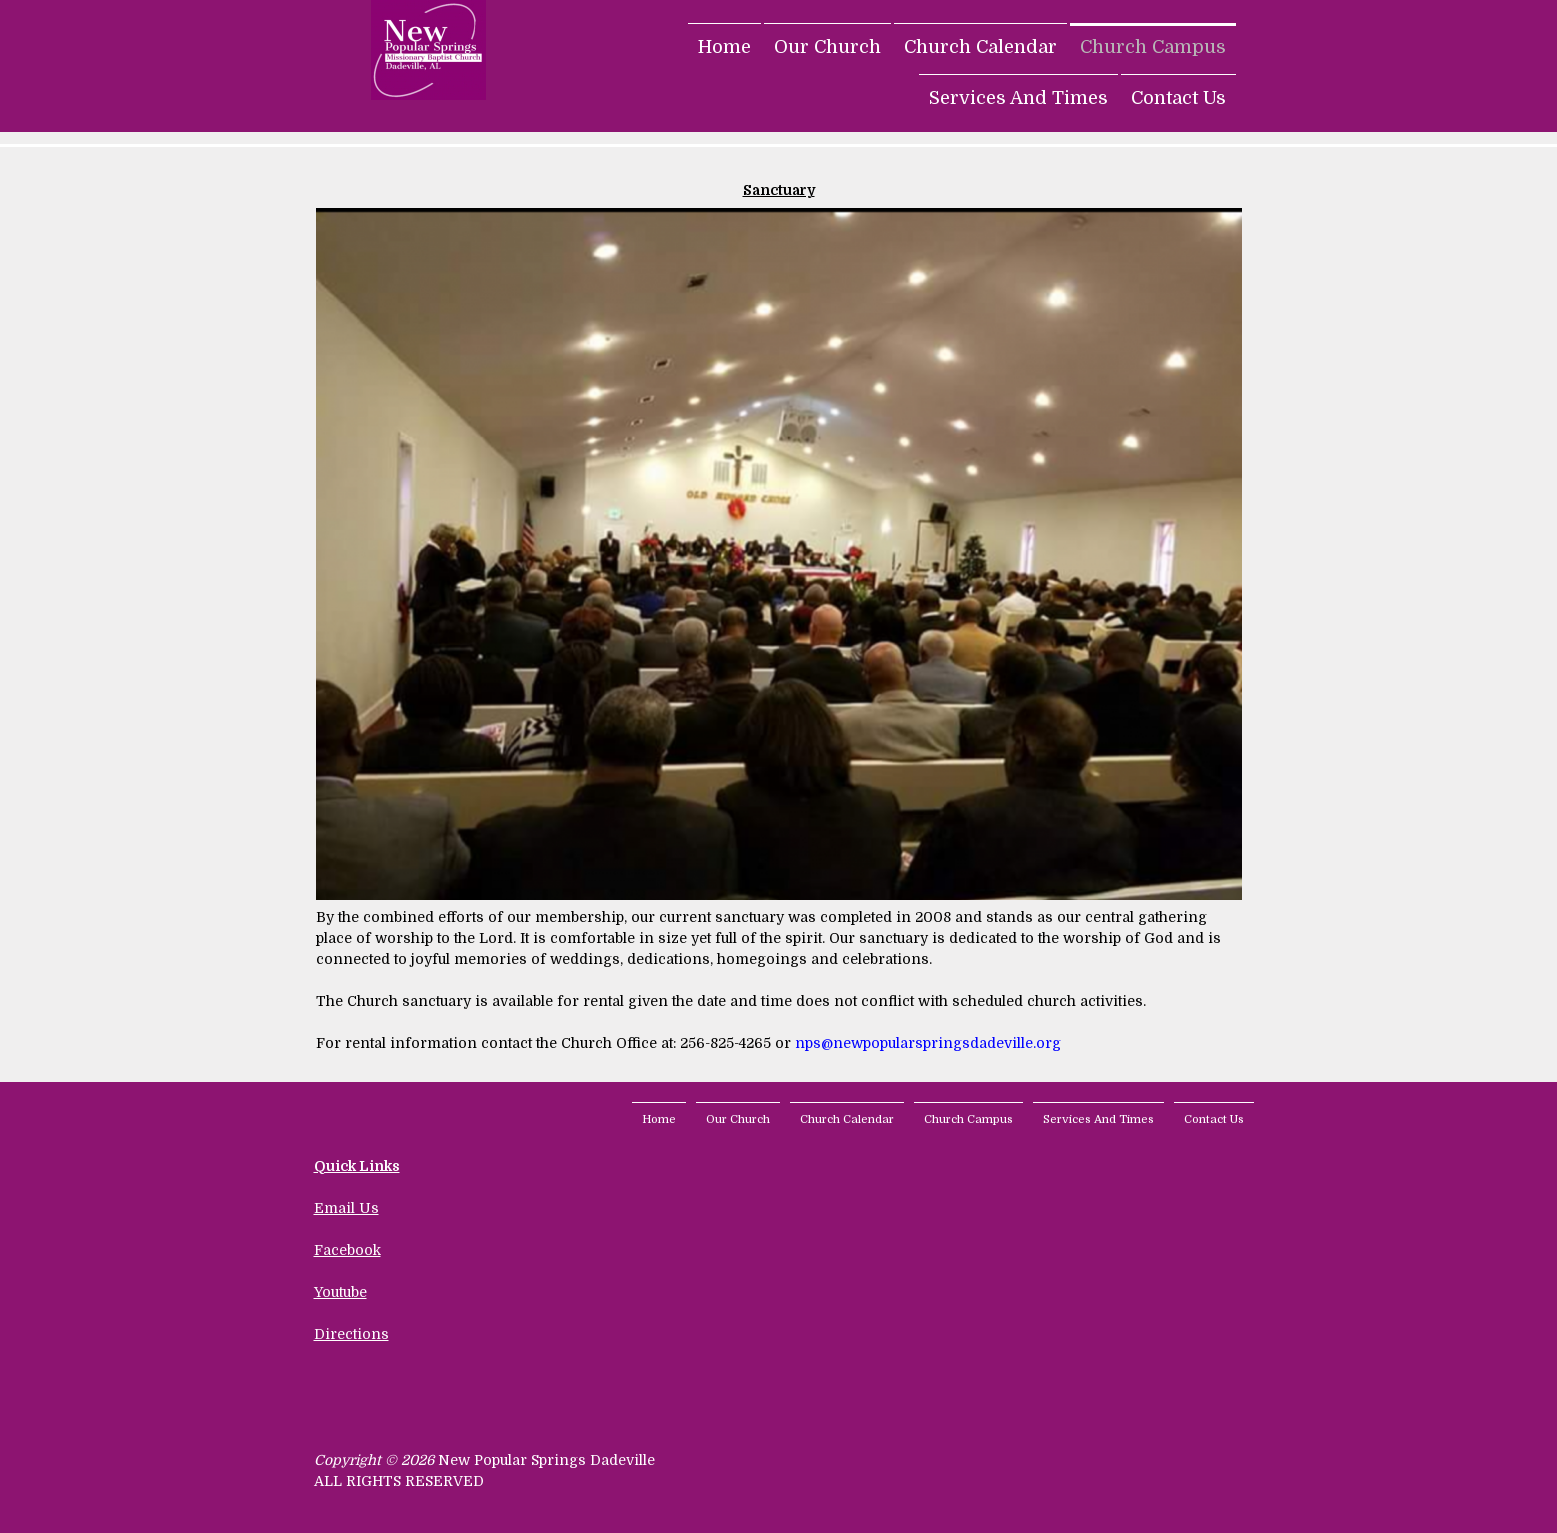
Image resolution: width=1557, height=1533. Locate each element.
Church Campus (1153, 47)
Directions (351, 1334)
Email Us (346, 1208)
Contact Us (1178, 98)
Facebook (347, 1250)
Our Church (827, 47)
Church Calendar (980, 47)
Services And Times (1018, 98)
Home (724, 47)
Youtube (340, 1292)
